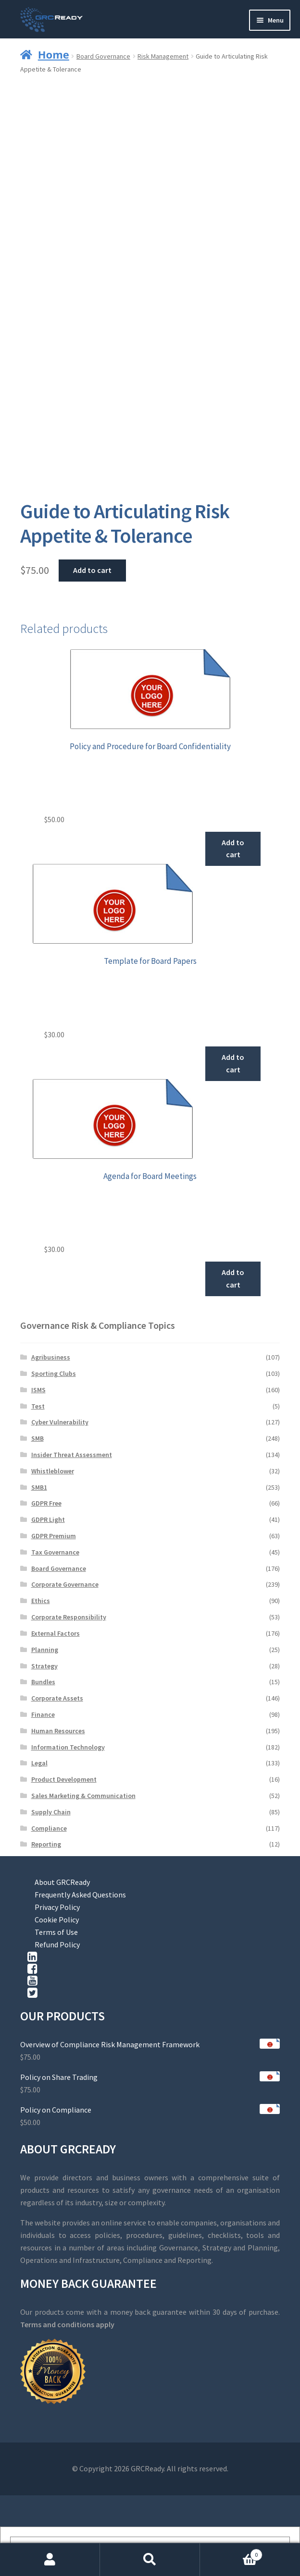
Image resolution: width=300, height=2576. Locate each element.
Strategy (44, 1666)
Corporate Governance (65, 1584)
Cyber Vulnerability (59, 1422)
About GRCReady (62, 1882)
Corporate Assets (57, 1698)
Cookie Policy (57, 1919)
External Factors (55, 1633)
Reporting (46, 1844)
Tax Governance (55, 1552)
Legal (39, 1763)
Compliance (49, 1828)
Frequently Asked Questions (80, 1894)
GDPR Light (48, 1519)
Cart (231, 2552)
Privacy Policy (57, 1907)
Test (38, 1406)
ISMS (38, 1389)
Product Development (64, 1779)
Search (150, 2559)
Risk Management (163, 56)
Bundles (43, 1681)
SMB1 (39, 1487)
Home (53, 54)
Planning (44, 1649)
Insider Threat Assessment (71, 1454)
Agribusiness (50, 1357)
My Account (50, 2559)
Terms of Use (56, 1932)
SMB (37, 1438)
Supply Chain (51, 1812)
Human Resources (58, 1730)
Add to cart (92, 570)
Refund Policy (57, 1944)
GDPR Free (46, 1503)
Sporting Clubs (53, 1373)
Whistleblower (52, 1471)
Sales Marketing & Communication (83, 1795)
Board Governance (103, 56)
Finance (43, 1714)
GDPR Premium (53, 1535)
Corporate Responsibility (68, 1617)
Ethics (40, 1600)
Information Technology (68, 1747)
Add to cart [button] (233, 849)
